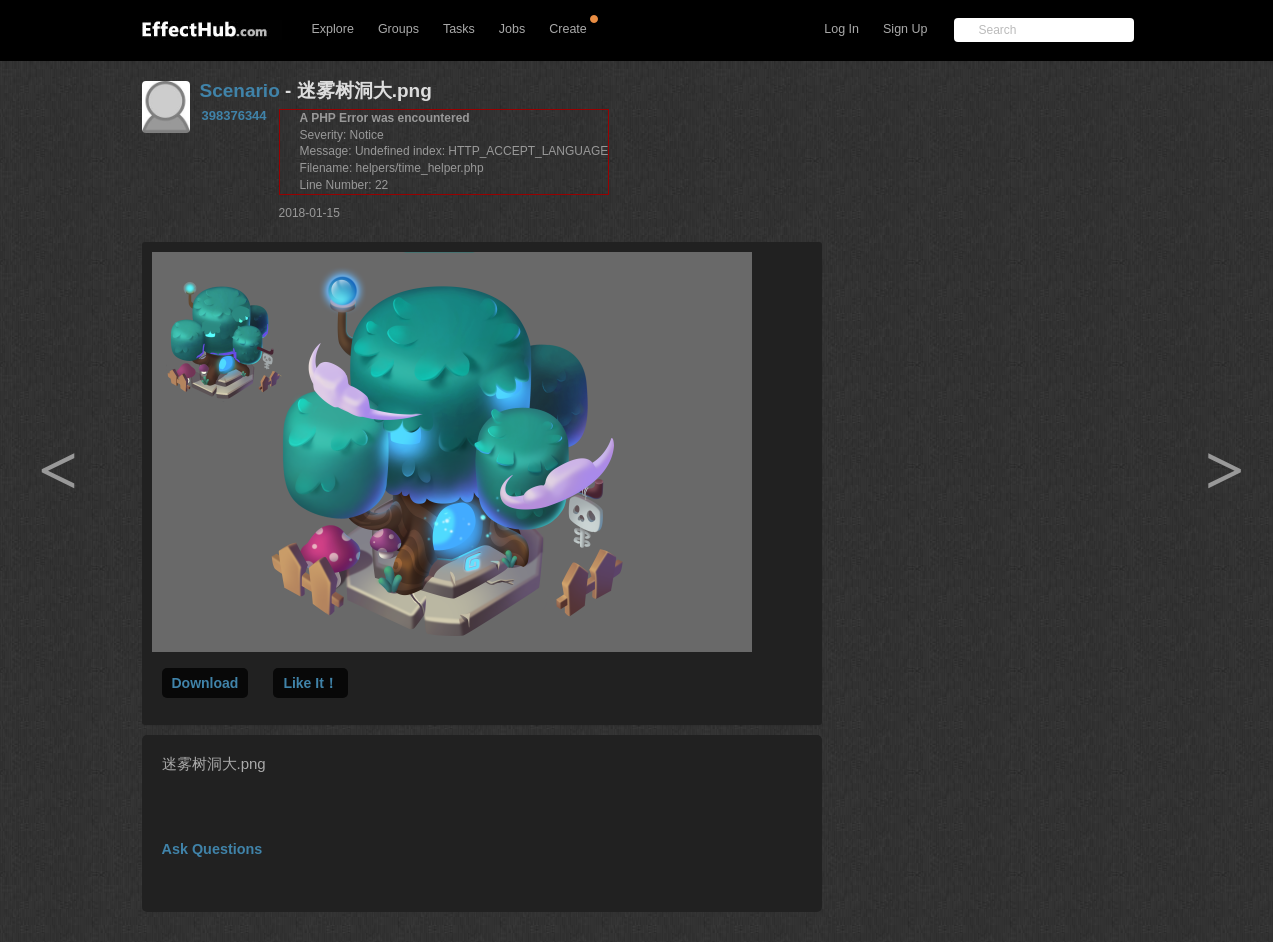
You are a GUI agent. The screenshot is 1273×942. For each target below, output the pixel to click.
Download (205, 683)
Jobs (512, 29)
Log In (841, 29)
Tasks (459, 29)
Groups (398, 29)
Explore (333, 29)
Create (568, 29)
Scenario (240, 90)
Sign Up (905, 29)
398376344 (234, 115)
